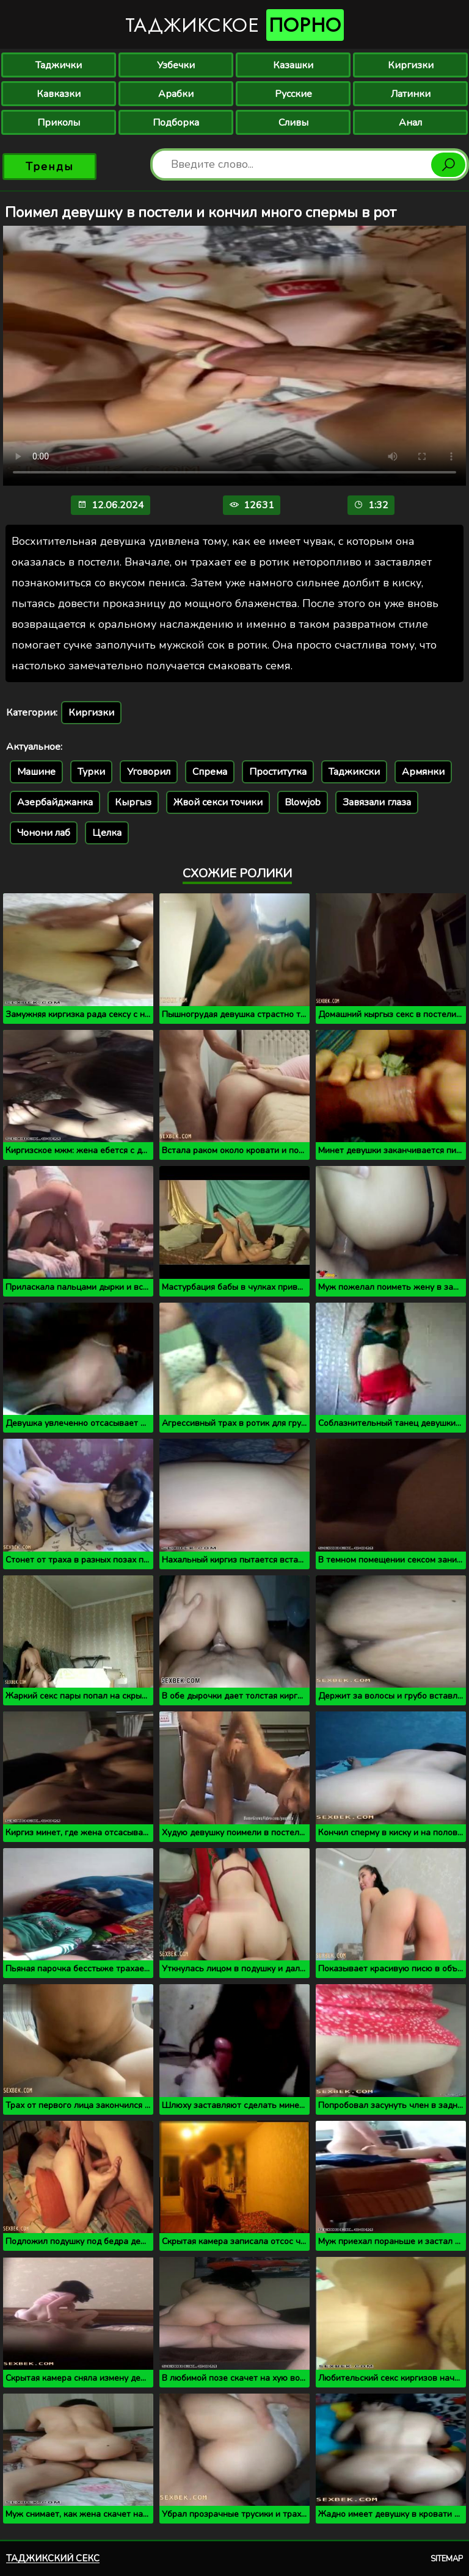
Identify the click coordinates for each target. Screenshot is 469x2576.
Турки (91, 772)
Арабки (176, 94)
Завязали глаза (377, 802)
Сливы (293, 122)
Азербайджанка (55, 802)
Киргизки (411, 65)
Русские (293, 94)
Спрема (209, 772)
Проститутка (278, 772)
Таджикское (234, 25)
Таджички (58, 65)
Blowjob (303, 802)
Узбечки (176, 65)
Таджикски (354, 772)
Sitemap (447, 2558)
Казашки (293, 65)
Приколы (58, 122)
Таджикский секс (53, 2558)
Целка (107, 833)
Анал (410, 122)
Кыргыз (133, 802)
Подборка (176, 122)
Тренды (50, 166)
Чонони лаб (43, 833)
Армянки (423, 772)
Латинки (411, 94)
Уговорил (148, 772)
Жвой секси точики (218, 802)
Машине (36, 772)
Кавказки (59, 94)
